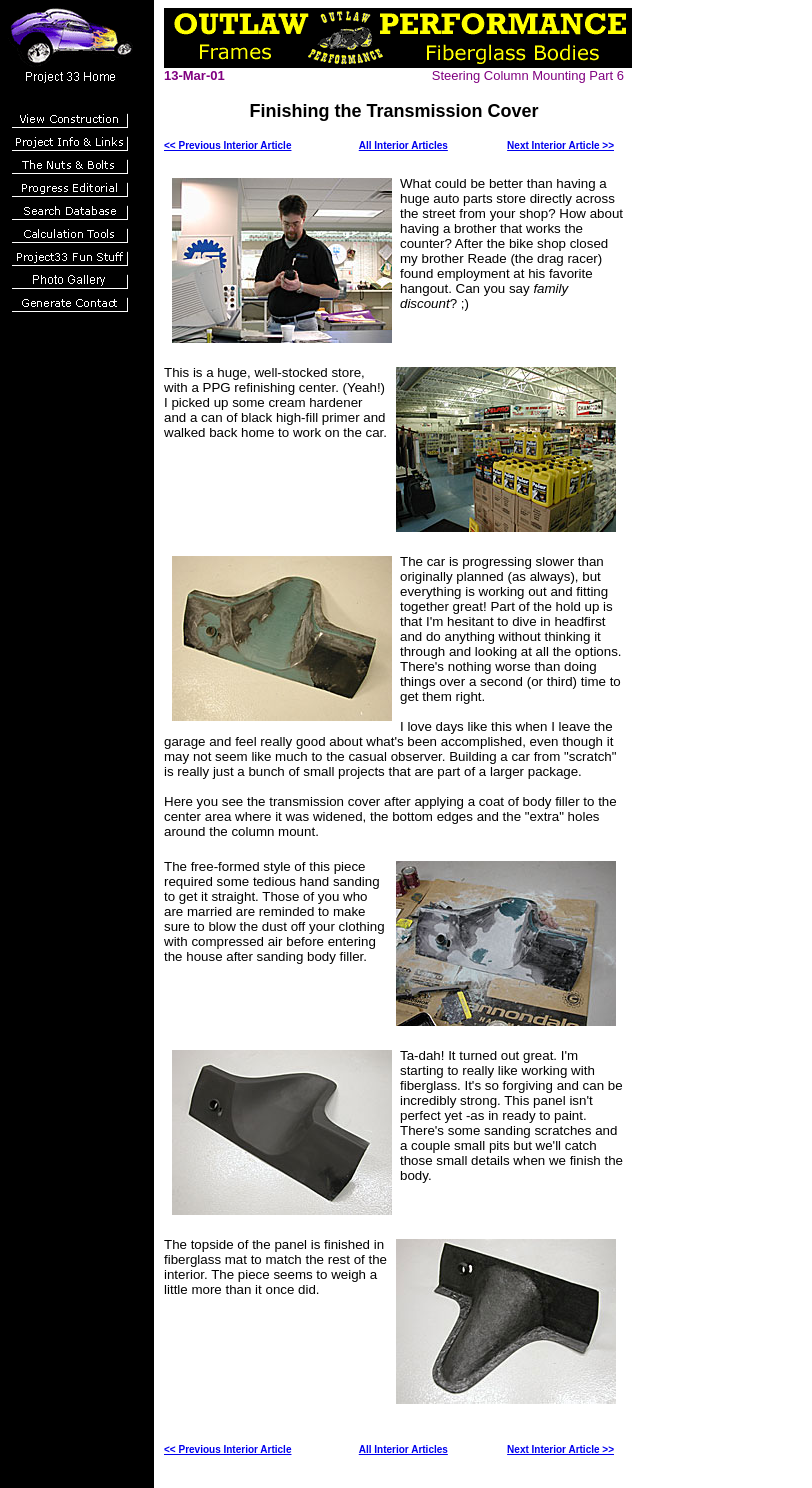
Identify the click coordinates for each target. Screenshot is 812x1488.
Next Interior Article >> (560, 145)
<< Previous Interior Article (227, 145)
